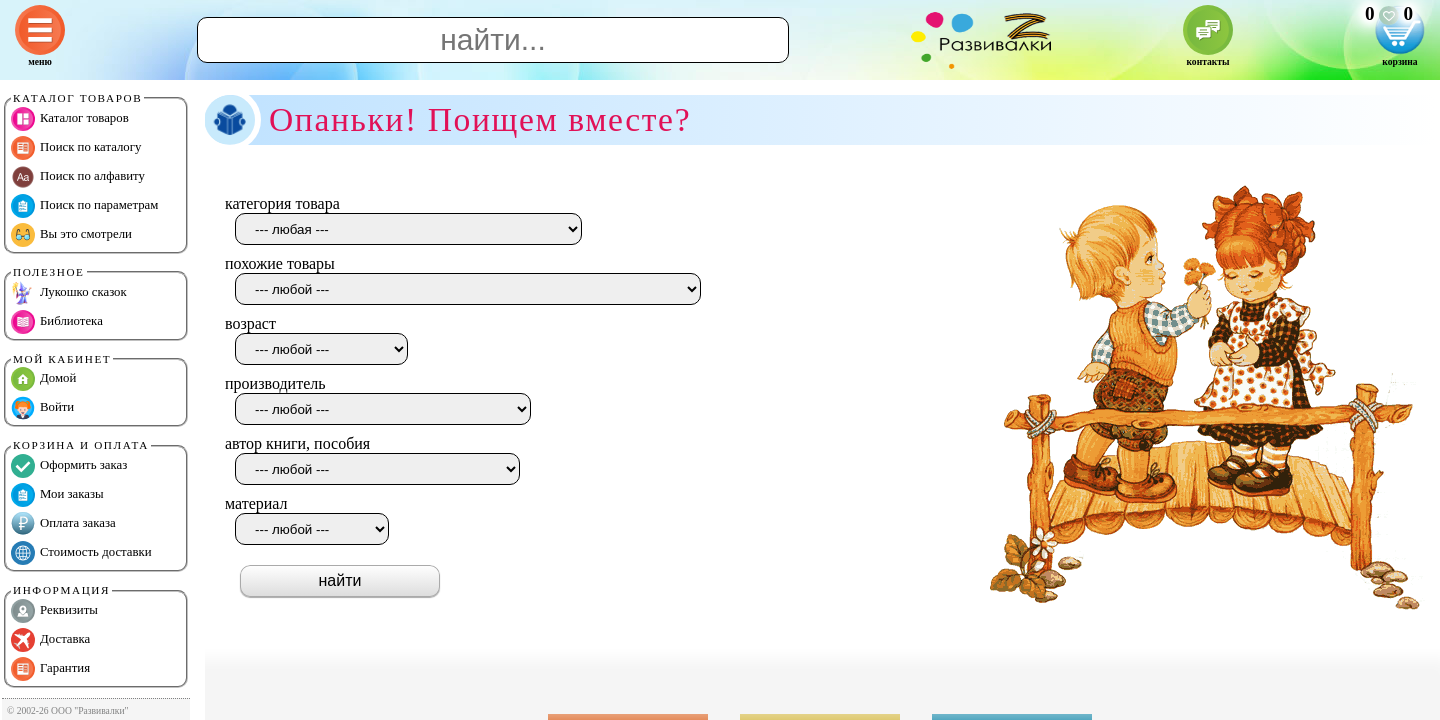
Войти (42, 408)
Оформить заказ (69, 466)
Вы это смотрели (71, 235)
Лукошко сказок (69, 293)
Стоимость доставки (81, 553)
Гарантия (50, 669)
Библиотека (57, 322)
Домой (43, 379)
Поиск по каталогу (76, 148)
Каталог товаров (70, 119)
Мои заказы (57, 495)
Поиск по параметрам (84, 206)
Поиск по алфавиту (78, 177)
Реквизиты (54, 611)
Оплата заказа (63, 524)
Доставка (50, 640)
